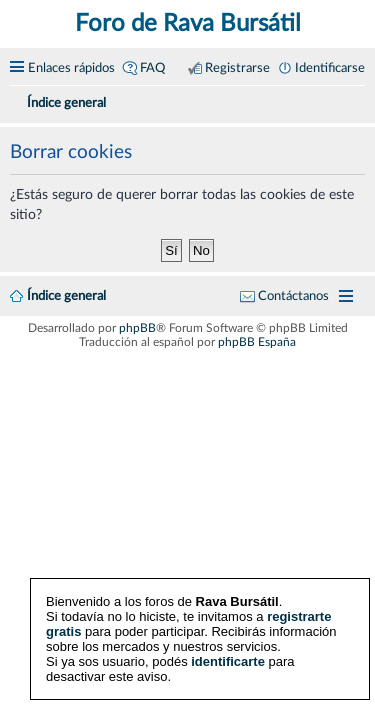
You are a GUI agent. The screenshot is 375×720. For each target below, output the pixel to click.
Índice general (66, 296)
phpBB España (257, 342)
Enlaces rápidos (71, 68)
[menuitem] (357, 100)
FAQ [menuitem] (152, 68)
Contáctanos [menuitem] (293, 296)
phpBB (137, 328)
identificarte (228, 661)
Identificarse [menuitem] (330, 68)
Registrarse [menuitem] (237, 68)
